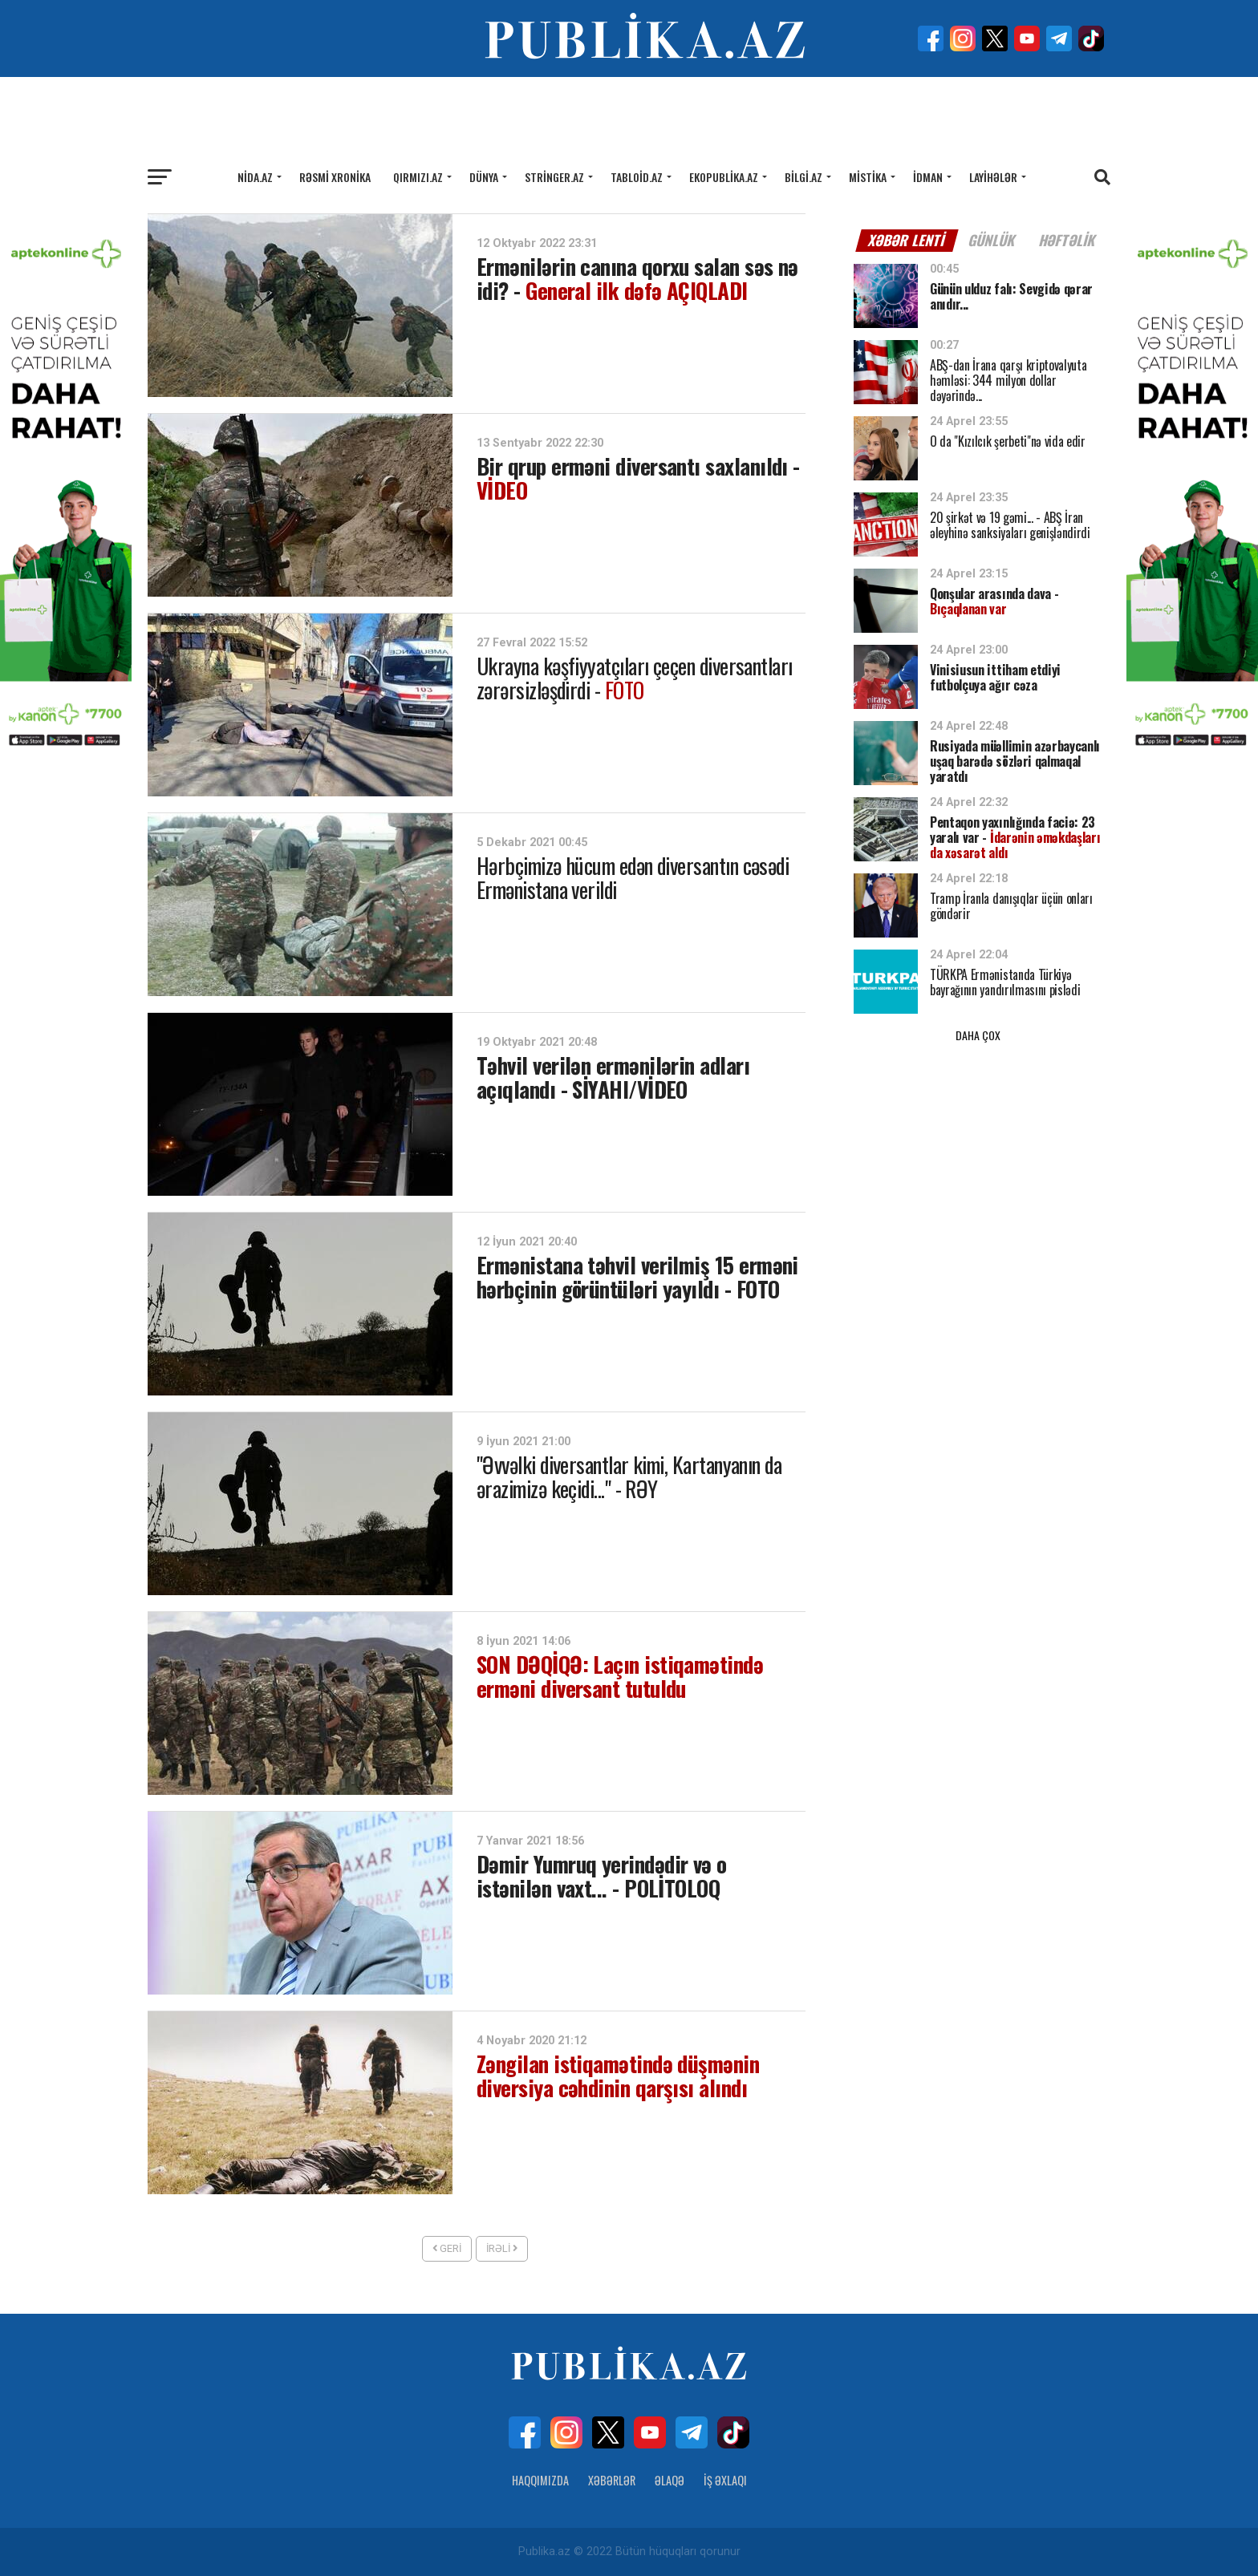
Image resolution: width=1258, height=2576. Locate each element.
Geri (446, 2248)
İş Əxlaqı (725, 2480)
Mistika (868, 176)
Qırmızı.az (418, 176)
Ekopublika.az (723, 176)
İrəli (501, 2248)
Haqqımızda (540, 2480)
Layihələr (993, 176)
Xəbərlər (611, 2480)
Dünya (483, 176)
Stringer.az (554, 176)
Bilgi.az (803, 176)
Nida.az (255, 176)
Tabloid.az (637, 176)
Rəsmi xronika (335, 176)
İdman (928, 176)
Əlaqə (669, 2480)
